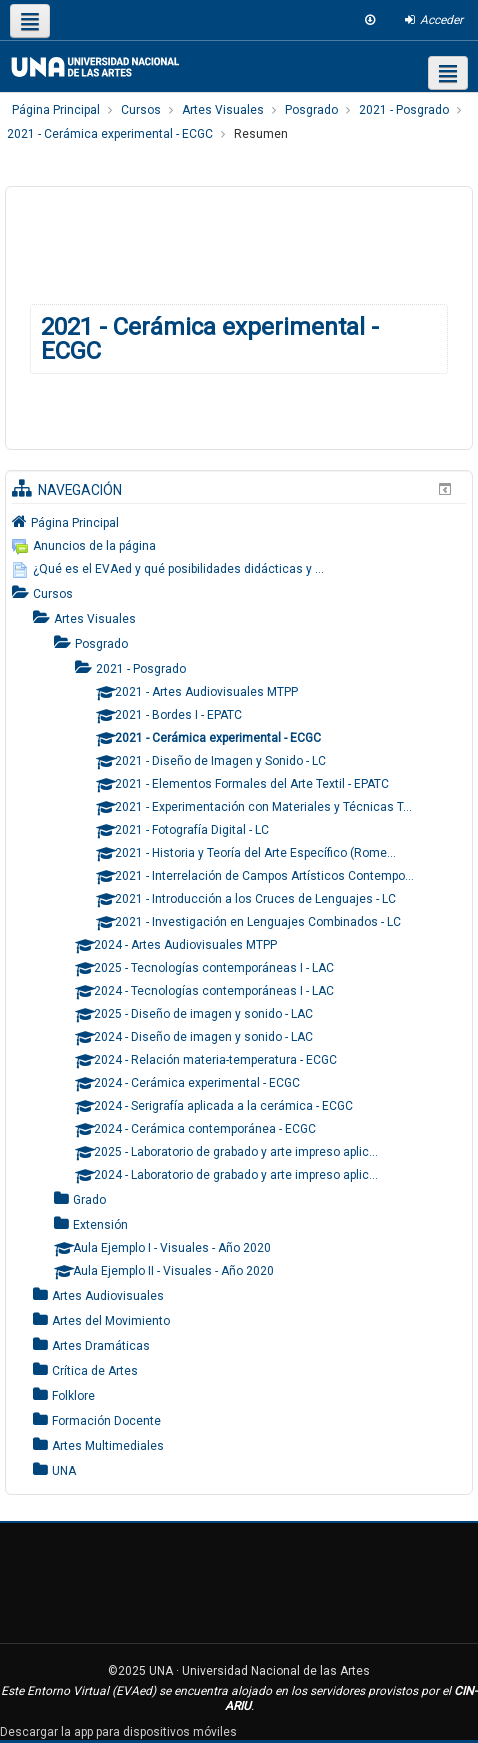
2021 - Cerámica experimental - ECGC (210, 339)
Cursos (53, 594)
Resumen (261, 134)
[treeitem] (239, 522)
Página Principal (75, 523)
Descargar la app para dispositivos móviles (118, 1732)
